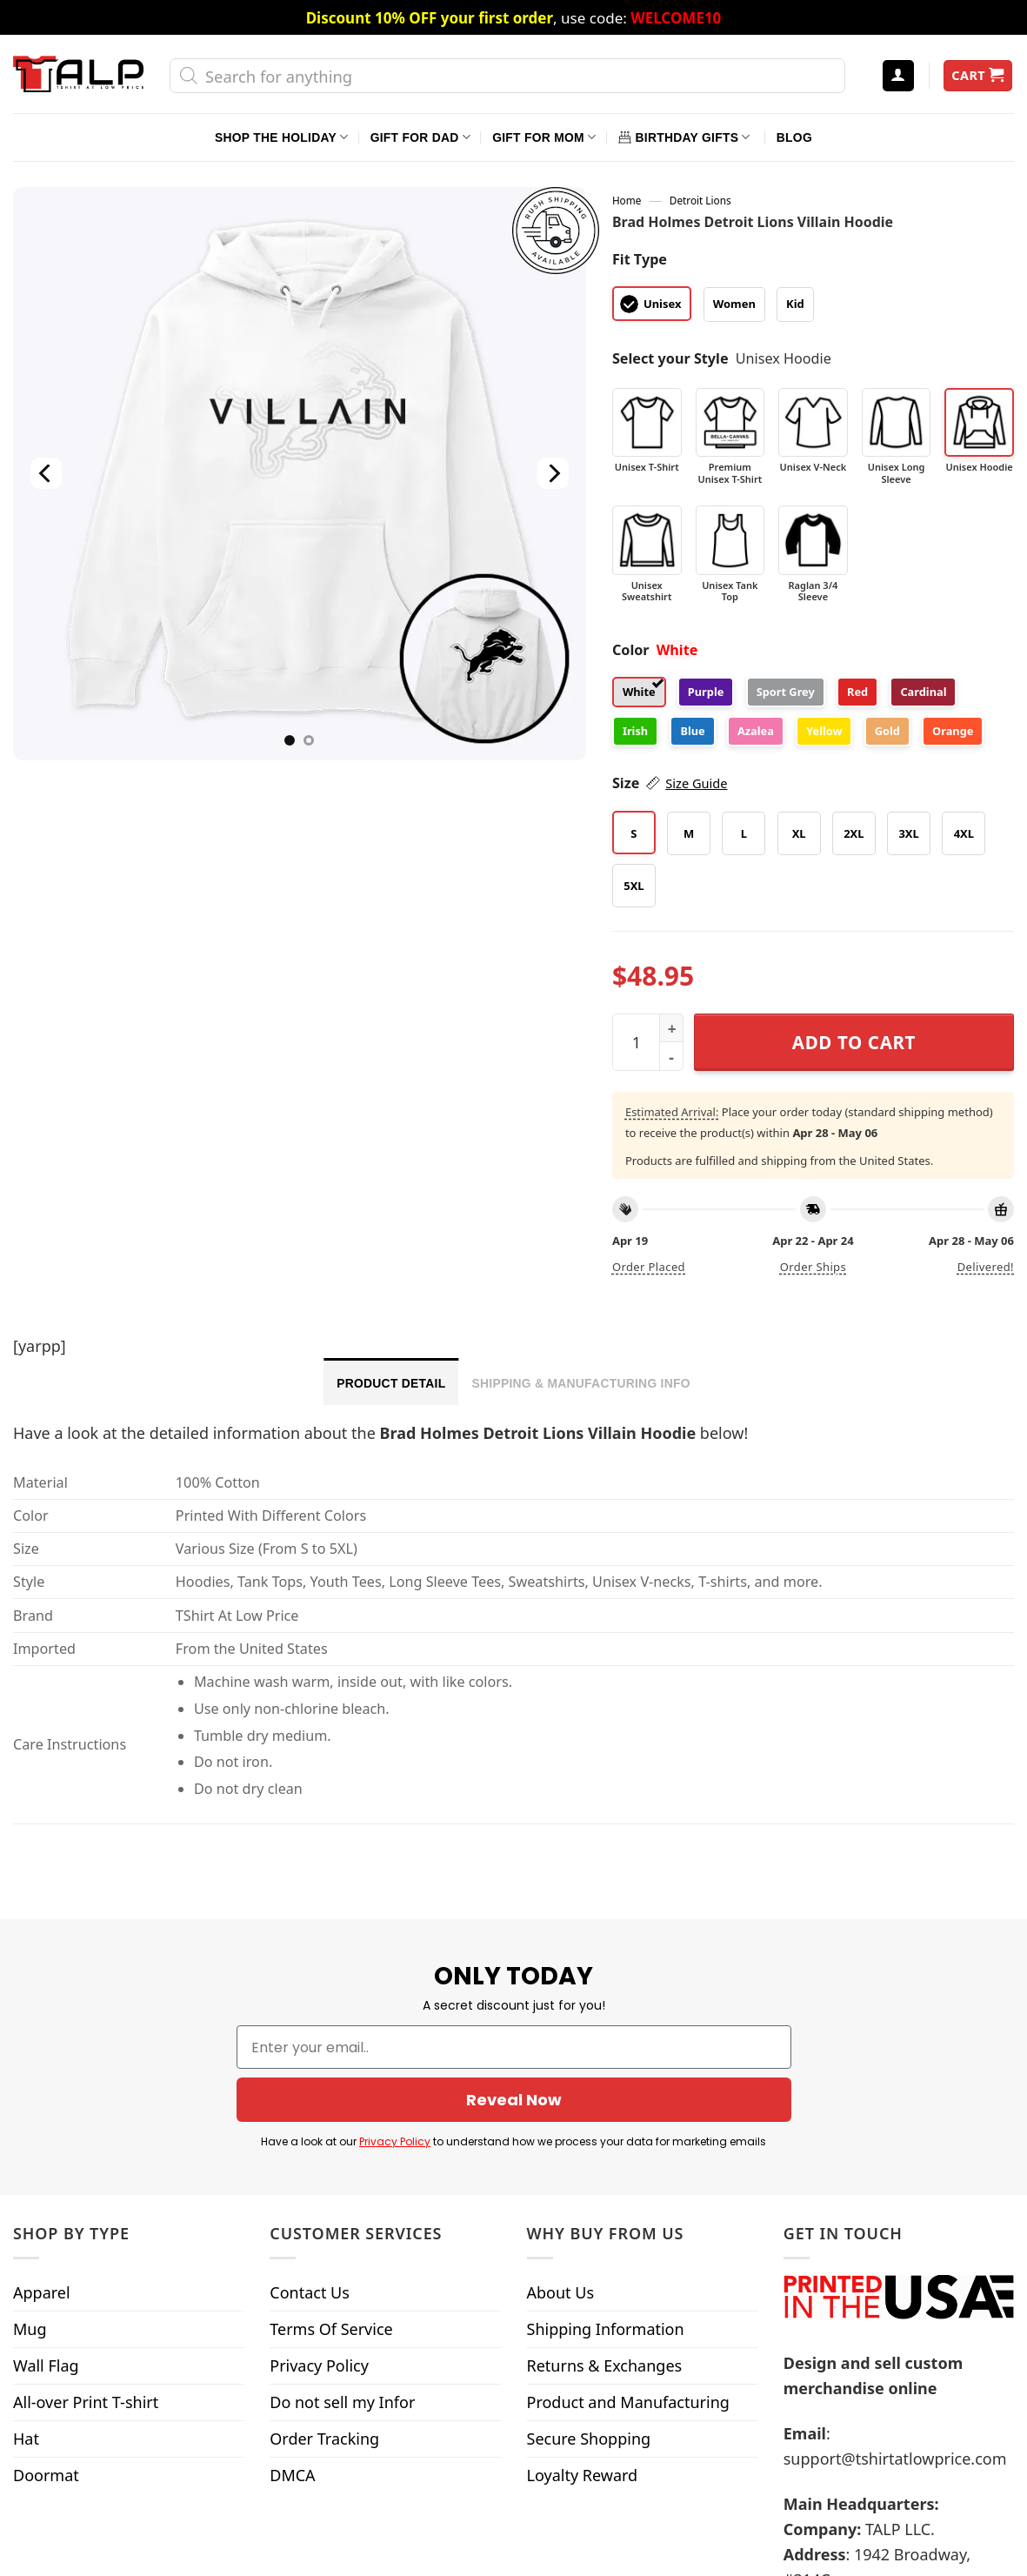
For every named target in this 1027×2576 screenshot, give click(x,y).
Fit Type (639, 259)
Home (626, 200)
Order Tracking (324, 2429)
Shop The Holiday (281, 137)
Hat (26, 2429)
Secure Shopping (589, 2429)
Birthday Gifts (684, 137)
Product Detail (391, 1383)
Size (670, 783)
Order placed (648, 1267)
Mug (30, 2319)
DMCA (292, 2465)
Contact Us (310, 2282)
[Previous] (46, 474)
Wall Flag (46, 2355)
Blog (794, 137)
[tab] (390, 1381)
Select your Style (670, 358)
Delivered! (985, 1267)
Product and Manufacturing (628, 2392)
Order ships (813, 1267)
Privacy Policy (413, 2132)
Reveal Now (513, 2090)
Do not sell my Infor (342, 2392)
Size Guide (696, 783)
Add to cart (854, 1042)
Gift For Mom (544, 137)
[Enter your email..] (514, 2037)
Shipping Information (605, 2319)
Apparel (41, 2282)
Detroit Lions (700, 200)
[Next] (553, 474)
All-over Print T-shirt (85, 2392)
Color (631, 649)
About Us (561, 2282)
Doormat (46, 2465)
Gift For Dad (420, 137)
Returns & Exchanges (605, 2355)
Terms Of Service (331, 2319)
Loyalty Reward (582, 2465)
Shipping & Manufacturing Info (580, 1383)
